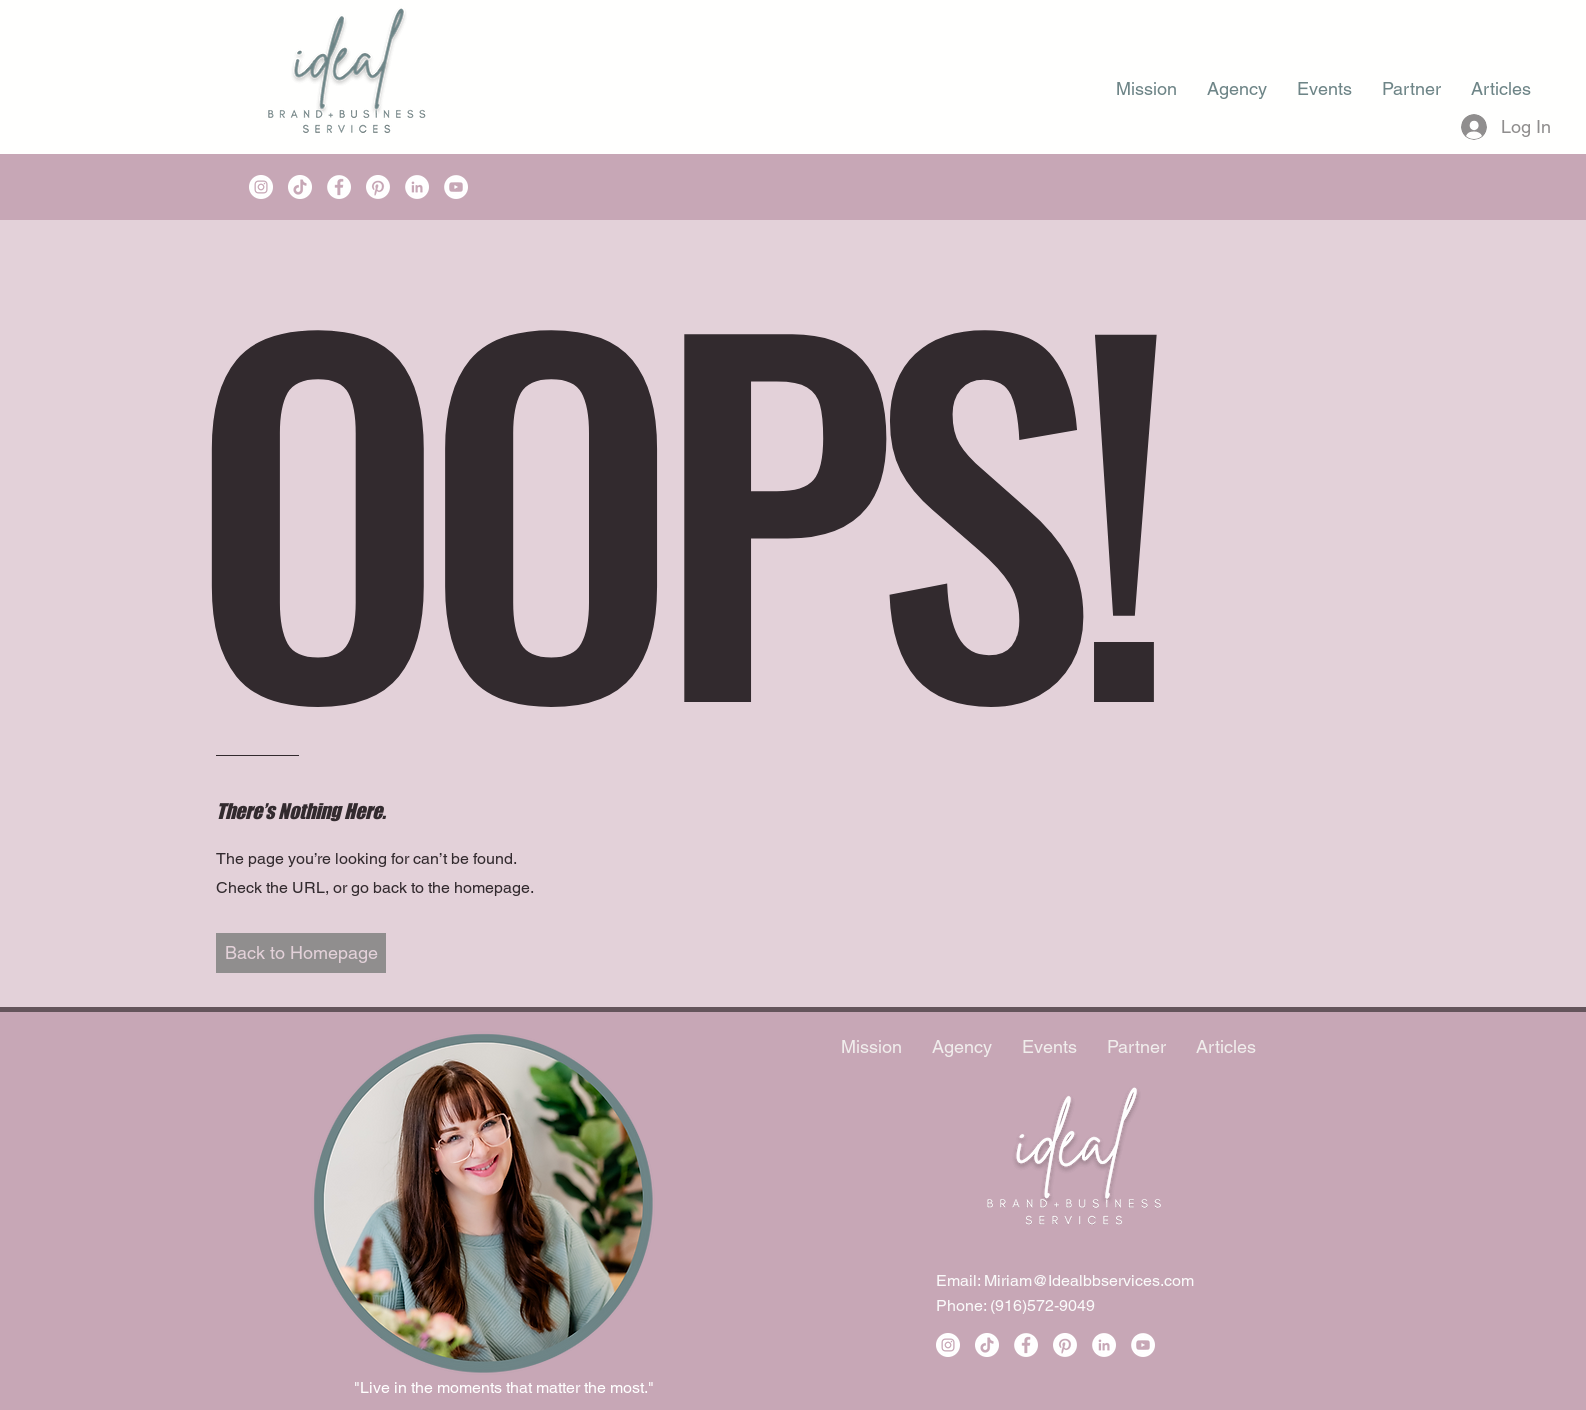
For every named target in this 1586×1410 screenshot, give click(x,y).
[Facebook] (339, 187)
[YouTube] (456, 187)
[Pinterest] (378, 187)
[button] (301, 953)
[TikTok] (300, 187)
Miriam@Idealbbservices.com (1089, 1280)
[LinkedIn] (417, 187)
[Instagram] (261, 187)
